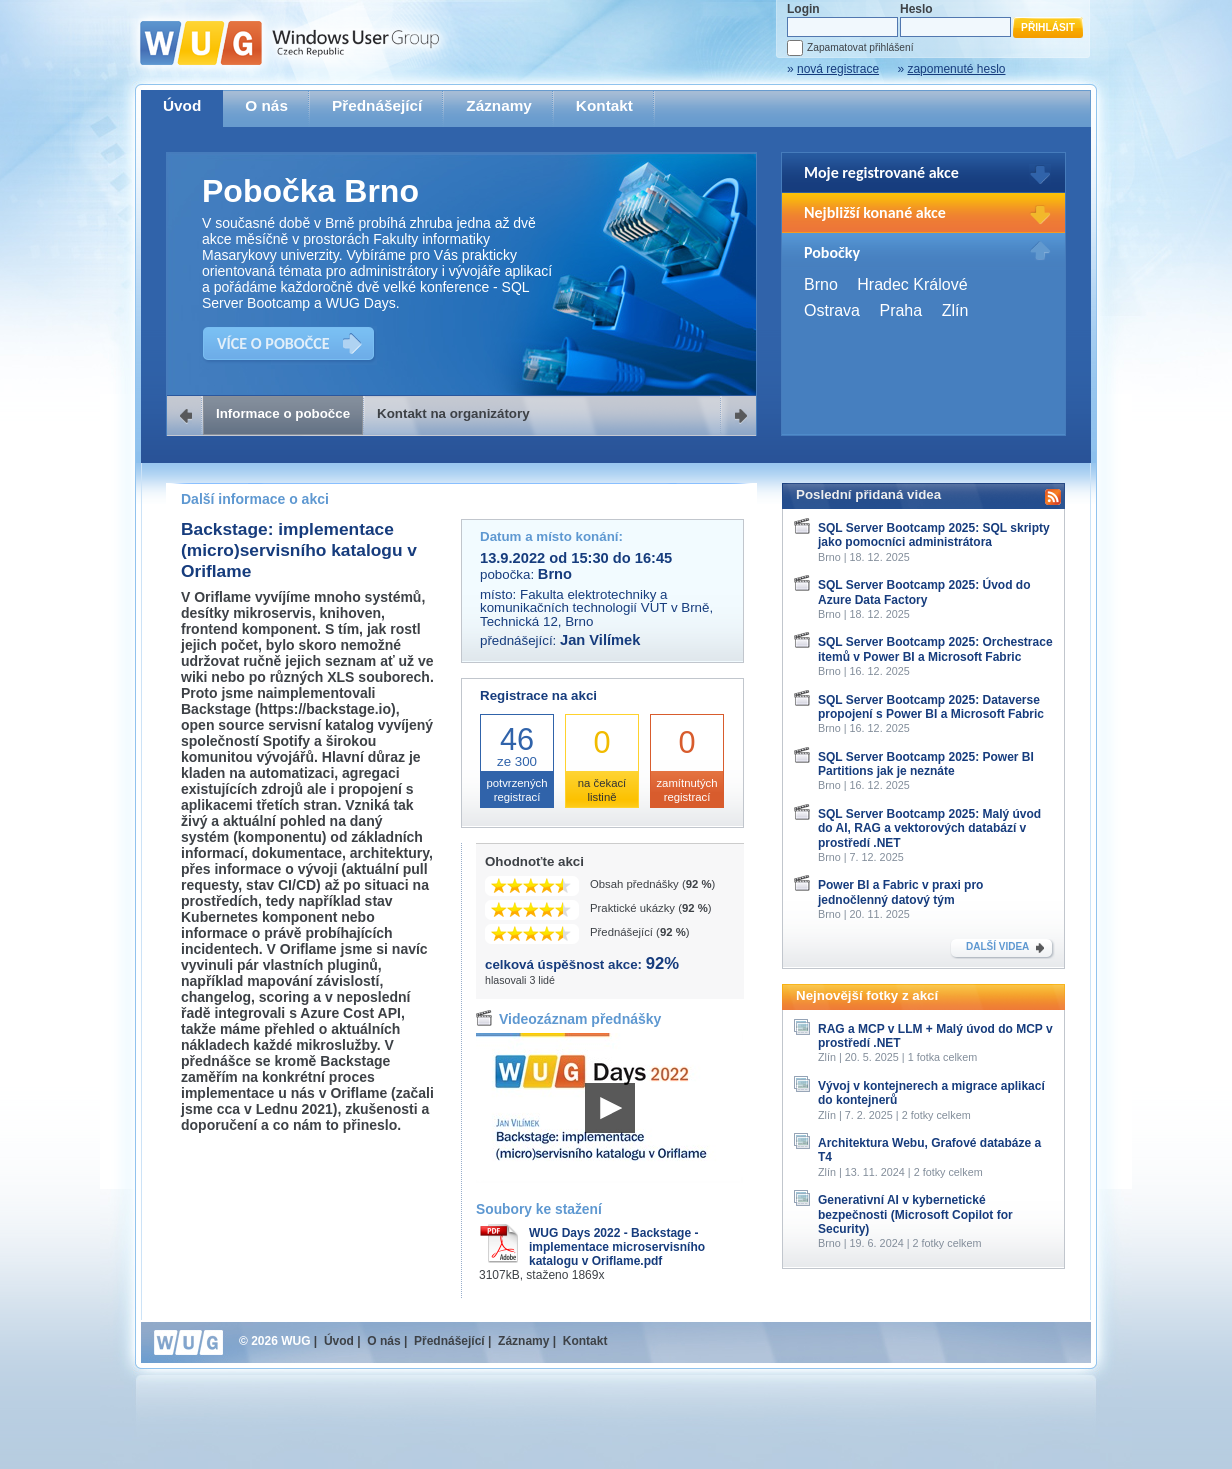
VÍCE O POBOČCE (273, 343)
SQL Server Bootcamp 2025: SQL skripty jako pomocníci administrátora (934, 535)
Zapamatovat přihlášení (860, 47)
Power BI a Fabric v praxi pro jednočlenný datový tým (900, 892)
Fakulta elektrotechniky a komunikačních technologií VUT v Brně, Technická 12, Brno (596, 608)
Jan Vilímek (600, 640)
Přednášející (377, 105)
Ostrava (832, 310)
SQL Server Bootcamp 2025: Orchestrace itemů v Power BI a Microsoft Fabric (935, 649)
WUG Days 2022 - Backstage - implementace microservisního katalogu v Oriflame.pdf (617, 1247)
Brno (821, 284)
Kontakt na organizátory (453, 413)
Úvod (182, 105)
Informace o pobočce (283, 413)
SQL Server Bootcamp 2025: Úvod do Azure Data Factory (924, 592)
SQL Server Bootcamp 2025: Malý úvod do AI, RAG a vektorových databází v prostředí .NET (929, 828)
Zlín (955, 310)
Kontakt (604, 105)
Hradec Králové (912, 284)
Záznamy (499, 105)
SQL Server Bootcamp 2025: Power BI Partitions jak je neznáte (926, 764)
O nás (266, 105)
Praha (900, 310)
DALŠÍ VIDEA (997, 946)
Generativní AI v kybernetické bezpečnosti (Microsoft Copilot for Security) (915, 1214)
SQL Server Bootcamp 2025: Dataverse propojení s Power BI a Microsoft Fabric (931, 707)
